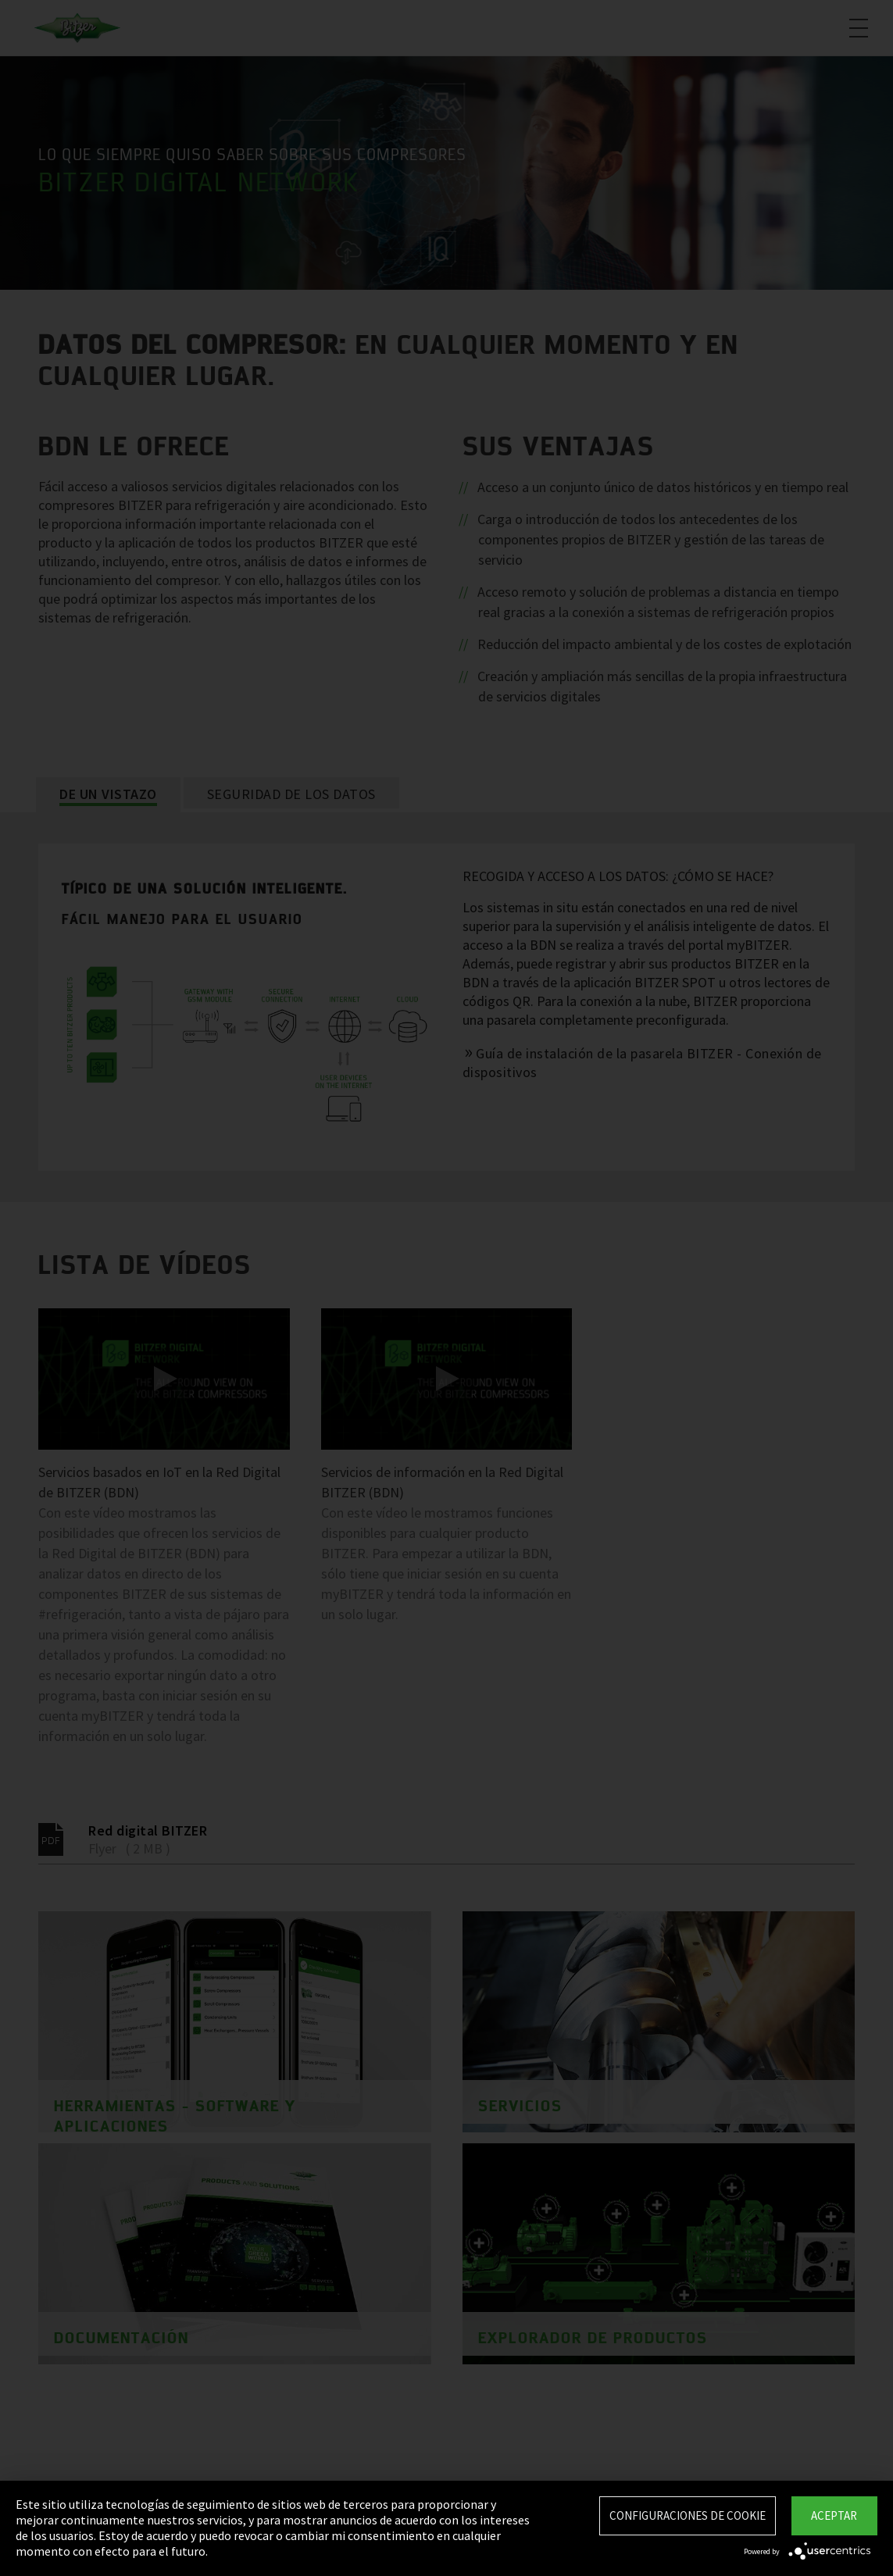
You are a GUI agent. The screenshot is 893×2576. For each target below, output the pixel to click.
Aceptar (834, 2515)
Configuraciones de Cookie (687, 2515)
